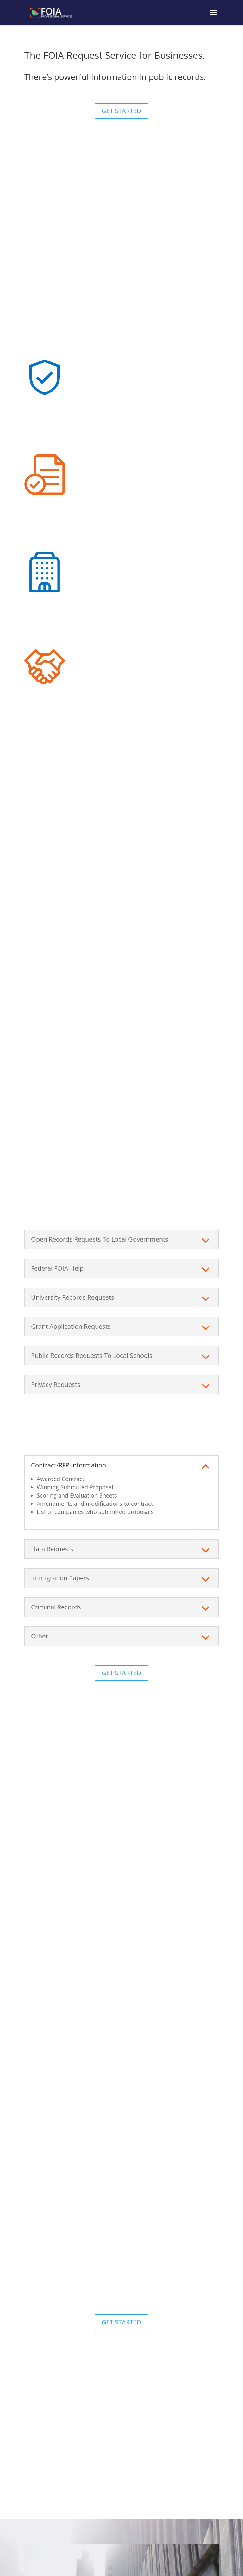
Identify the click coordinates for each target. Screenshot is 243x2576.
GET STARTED (121, 110)
